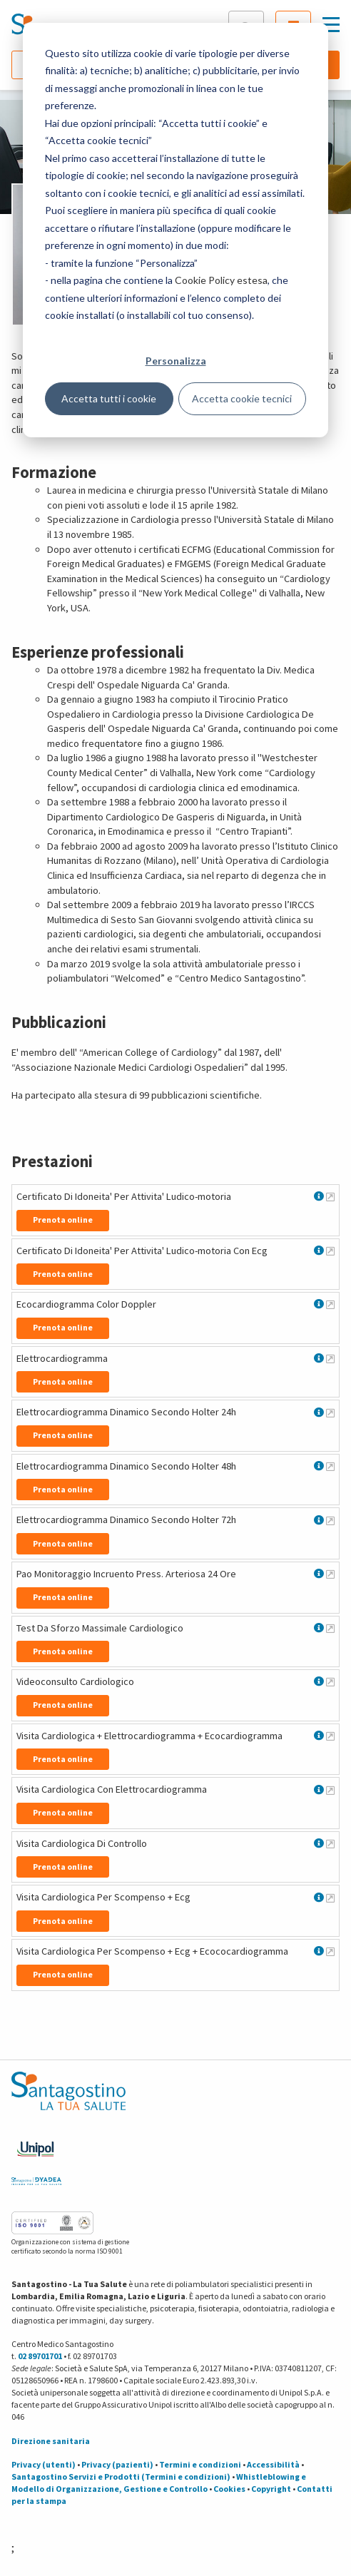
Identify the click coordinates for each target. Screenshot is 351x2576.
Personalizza (176, 361)
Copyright (271, 2488)
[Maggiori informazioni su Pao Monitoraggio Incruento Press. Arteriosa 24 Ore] (330, 1573)
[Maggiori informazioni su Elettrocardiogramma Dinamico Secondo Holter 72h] (330, 1520)
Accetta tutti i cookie (108, 398)
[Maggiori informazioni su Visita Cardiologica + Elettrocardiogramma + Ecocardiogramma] (330, 1735)
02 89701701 (40, 2356)
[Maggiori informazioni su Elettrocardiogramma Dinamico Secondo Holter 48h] (330, 1466)
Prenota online (63, 1219)
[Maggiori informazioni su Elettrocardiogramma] (330, 1358)
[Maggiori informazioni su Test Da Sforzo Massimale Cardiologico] (330, 1628)
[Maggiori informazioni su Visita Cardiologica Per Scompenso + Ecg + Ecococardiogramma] (330, 1951)
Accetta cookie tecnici (242, 398)
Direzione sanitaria (50, 2440)
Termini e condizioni (200, 2464)
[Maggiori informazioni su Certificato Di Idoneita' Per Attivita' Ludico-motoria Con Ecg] (330, 1250)
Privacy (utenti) (43, 2464)
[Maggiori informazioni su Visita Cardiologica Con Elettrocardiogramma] (330, 1790)
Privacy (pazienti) (117, 2464)
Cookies (229, 2488)
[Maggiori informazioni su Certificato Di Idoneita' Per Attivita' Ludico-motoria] (330, 1196)
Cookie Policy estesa (221, 280)
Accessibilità (273, 2464)
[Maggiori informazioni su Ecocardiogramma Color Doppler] (330, 1304)
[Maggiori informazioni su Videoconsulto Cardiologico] (330, 1681)
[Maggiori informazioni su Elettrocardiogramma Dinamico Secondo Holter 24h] (330, 1412)
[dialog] (175, 230)
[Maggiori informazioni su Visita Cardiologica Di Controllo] (330, 1843)
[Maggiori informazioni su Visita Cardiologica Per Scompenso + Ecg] (330, 1897)
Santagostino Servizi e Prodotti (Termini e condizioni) (120, 2476)
